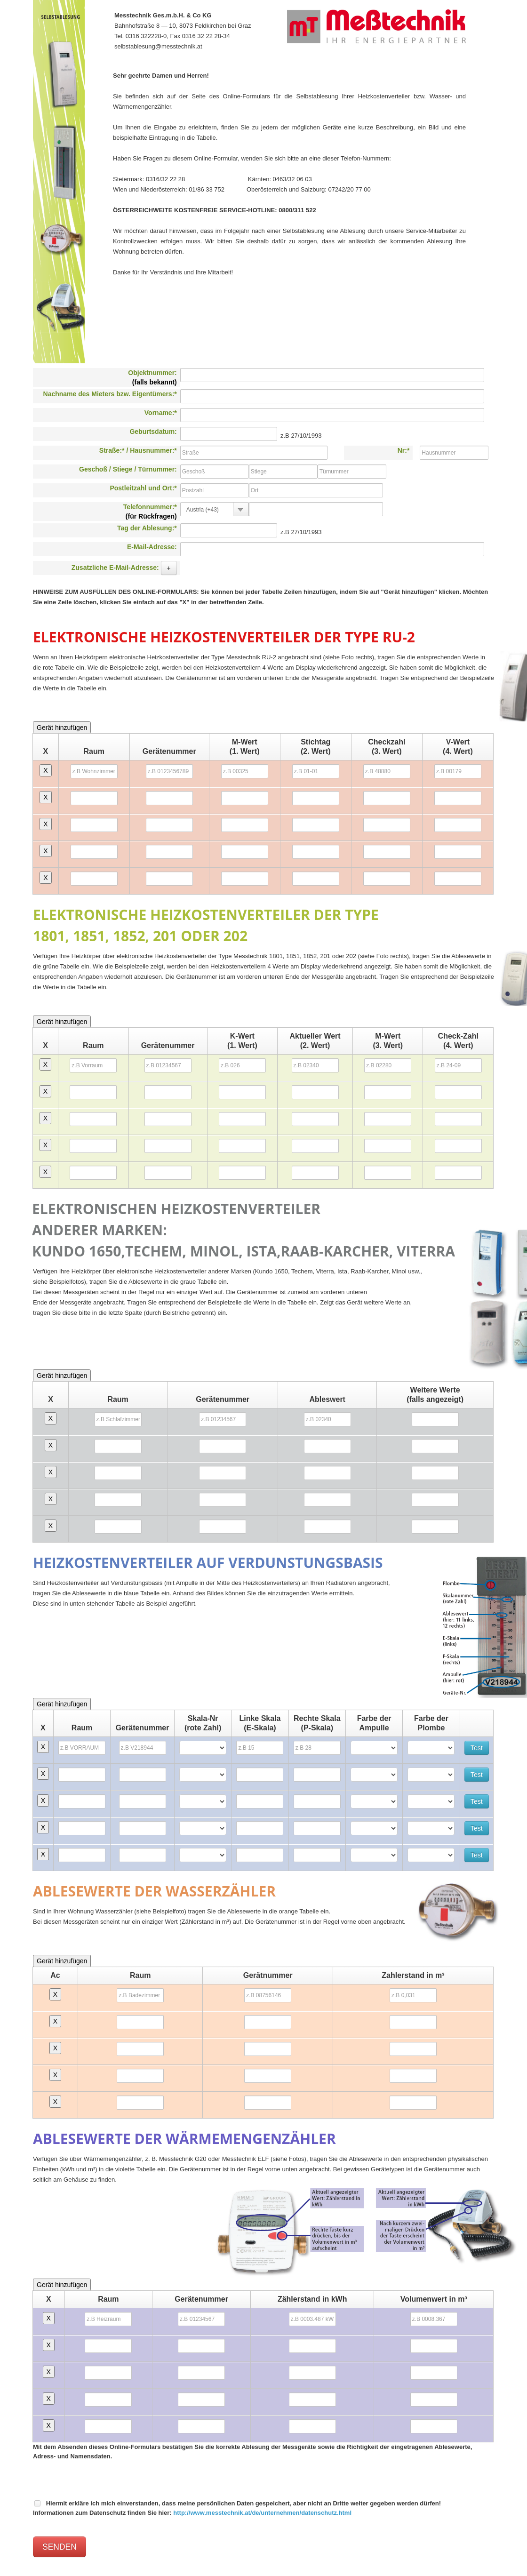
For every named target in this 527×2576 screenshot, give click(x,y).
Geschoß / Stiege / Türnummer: (128, 469)
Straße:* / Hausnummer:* (138, 450)
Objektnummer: (152, 377)
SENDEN (59, 2547)
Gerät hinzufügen (62, 727)
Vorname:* (160, 412)
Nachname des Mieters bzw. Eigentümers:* (110, 394)
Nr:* (404, 450)
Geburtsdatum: (152, 431)
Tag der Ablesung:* (147, 528)
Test (477, 1748)
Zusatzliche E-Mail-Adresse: (124, 568)
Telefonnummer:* (150, 511)
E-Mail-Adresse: (152, 547)
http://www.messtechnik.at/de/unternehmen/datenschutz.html (262, 2512)
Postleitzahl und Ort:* (143, 488)
